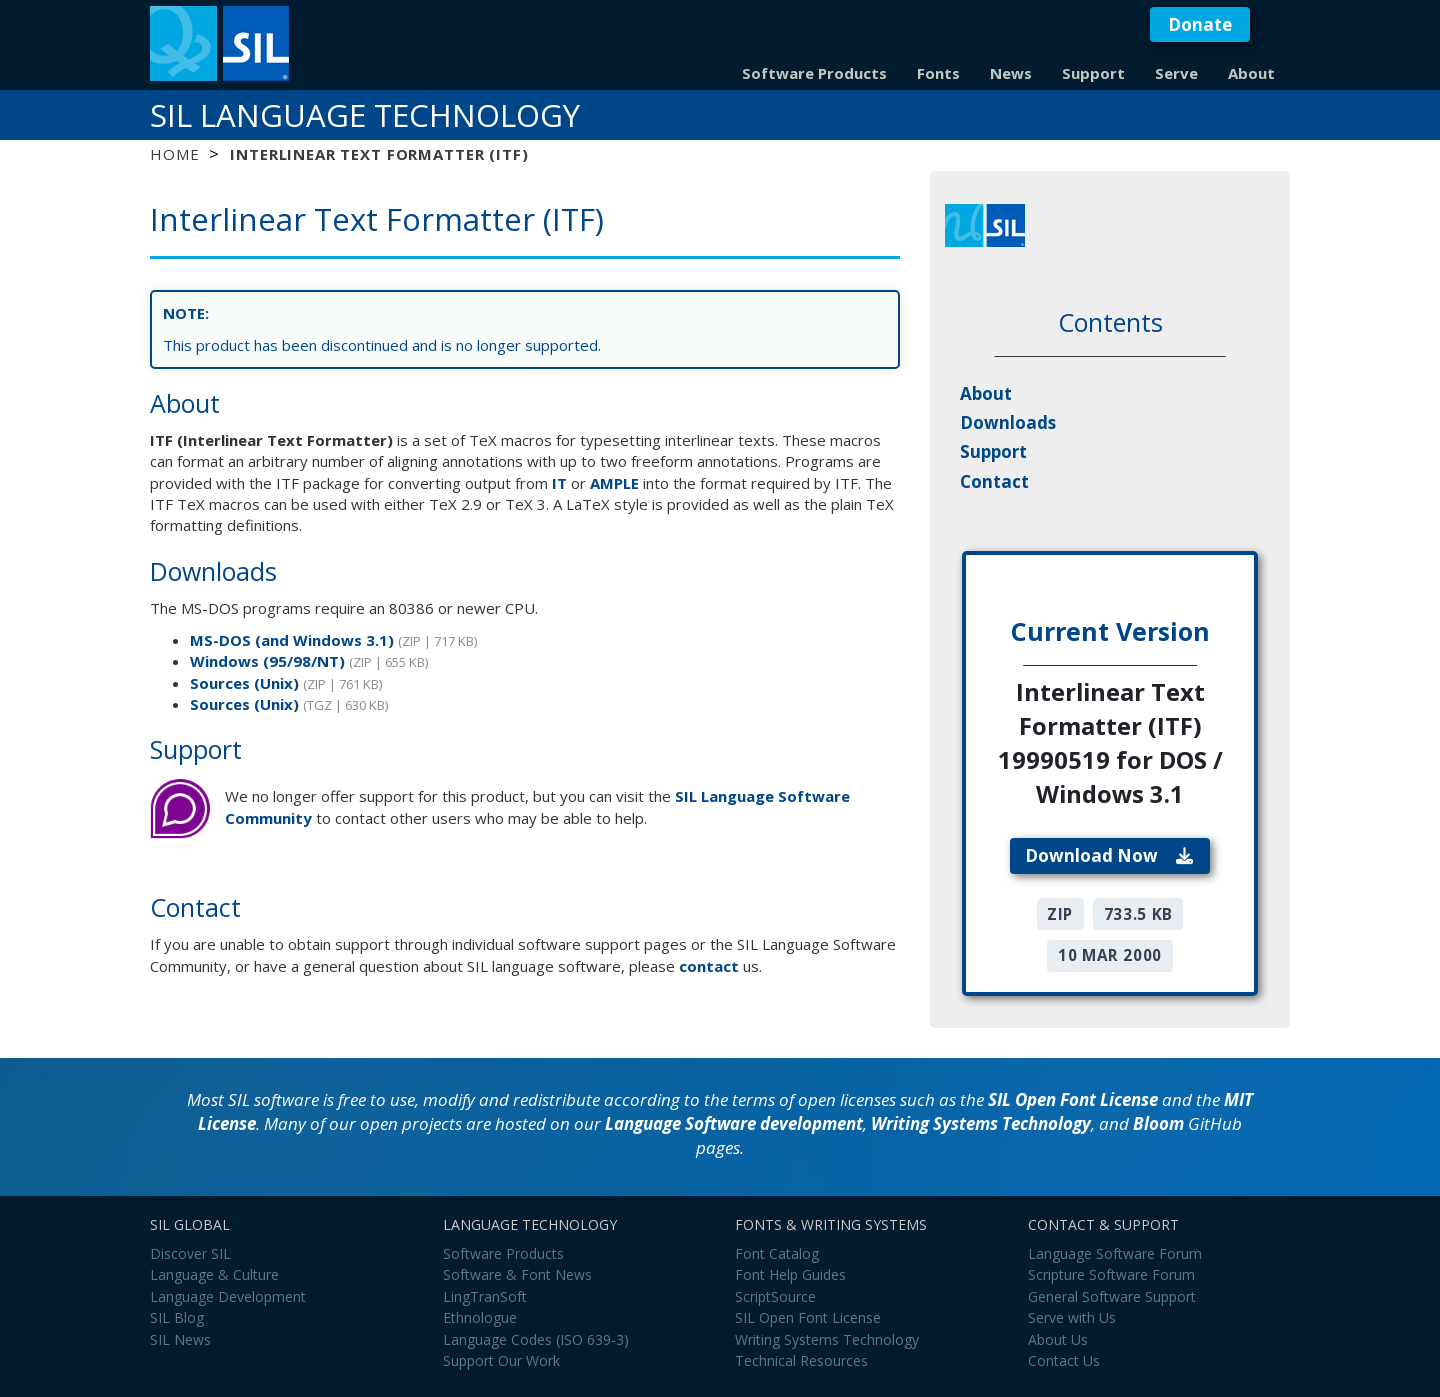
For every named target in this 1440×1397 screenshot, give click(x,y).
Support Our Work (501, 1360)
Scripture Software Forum (1111, 1274)
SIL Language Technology (365, 115)
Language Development (228, 1296)
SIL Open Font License (1073, 1099)
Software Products (814, 73)
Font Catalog (777, 1253)
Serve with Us (1072, 1317)
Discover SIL (190, 1253)
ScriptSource (775, 1296)
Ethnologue (480, 1317)
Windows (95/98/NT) (267, 661)
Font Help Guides (790, 1274)
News (1011, 73)
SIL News (180, 1339)
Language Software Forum (1115, 1253)
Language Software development (734, 1123)
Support (1093, 73)
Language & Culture (214, 1274)
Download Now (1110, 855)
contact (709, 966)
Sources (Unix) (244, 683)
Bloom (1158, 1123)
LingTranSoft (485, 1296)
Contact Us (1064, 1360)
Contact (994, 481)
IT (559, 483)
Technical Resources (801, 1360)
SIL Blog (177, 1317)
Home (174, 154)
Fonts (938, 73)
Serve (1176, 73)
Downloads (1008, 422)
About (1251, 73)
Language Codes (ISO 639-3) (536, 1339)
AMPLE (614, 483)
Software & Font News (517, 1274)
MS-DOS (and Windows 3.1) (292, 640)
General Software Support (1112, 1296)
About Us (1058, 1339)
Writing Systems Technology (981, 1123)
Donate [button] (1200, 24)
